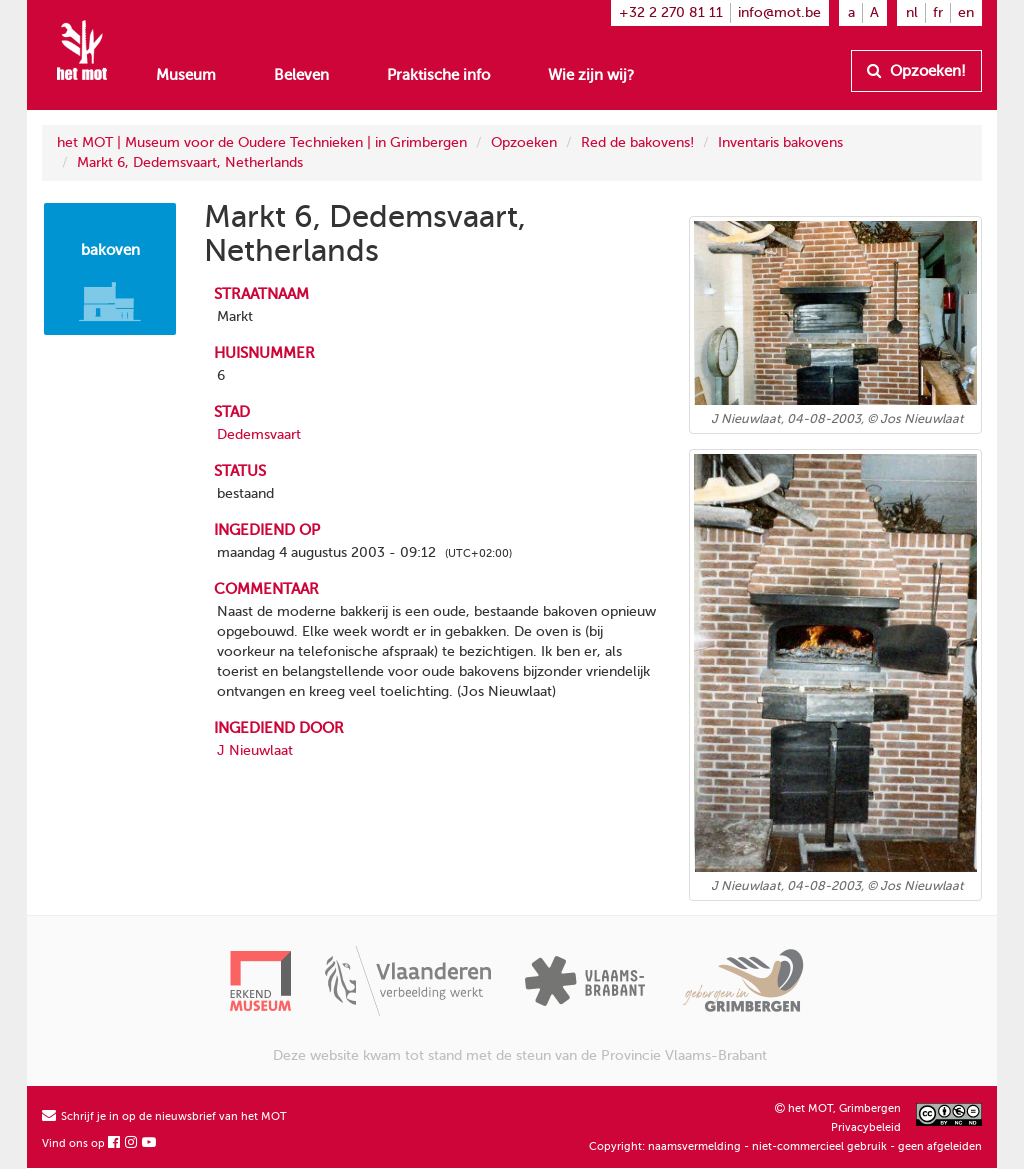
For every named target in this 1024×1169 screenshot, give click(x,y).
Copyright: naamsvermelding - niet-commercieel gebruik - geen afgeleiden (785, 1146)
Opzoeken (524, 142)
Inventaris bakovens (780, 142)
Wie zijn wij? (591, 75)
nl (912, 12)
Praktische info (438, 75)
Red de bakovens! (637, 142)
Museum (186, 75)
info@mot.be (779, 12)
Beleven (301, 75)
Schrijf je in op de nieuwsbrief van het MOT (164, 1116)
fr (938, 12)
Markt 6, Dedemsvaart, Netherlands (190, 162)
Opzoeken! (916, 71)
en (966, 12)
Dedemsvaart (259, 434)
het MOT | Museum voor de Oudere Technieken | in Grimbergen (262, 142)
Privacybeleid (866, 1127)
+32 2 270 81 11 (671, 12)
